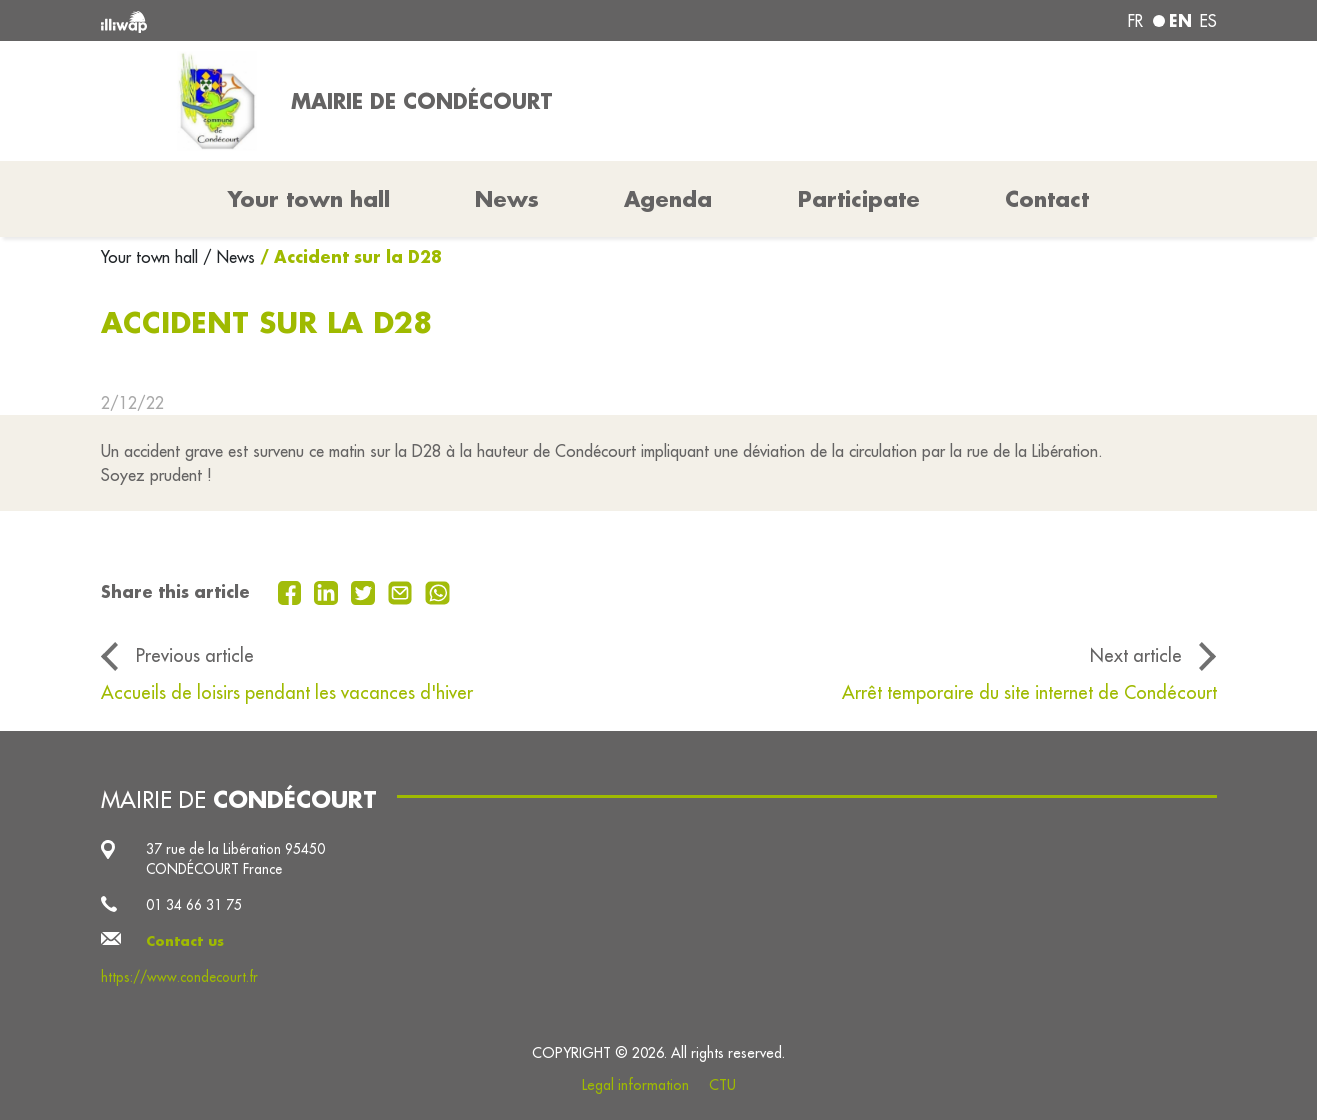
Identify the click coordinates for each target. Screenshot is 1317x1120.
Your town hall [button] (309, 199)
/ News (229, 257)
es (1208, 21)
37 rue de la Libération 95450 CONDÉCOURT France (235, 859)
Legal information (635, 1085)
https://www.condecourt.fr (179, 977)
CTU (722, 1085)
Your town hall (152, 257)
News (507, 199)
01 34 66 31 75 (194, 905)
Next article (1136, 655)
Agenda (668, 199)
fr (1135, 21)
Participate (859, 199)
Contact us (185, 941)
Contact (1047, 199)
